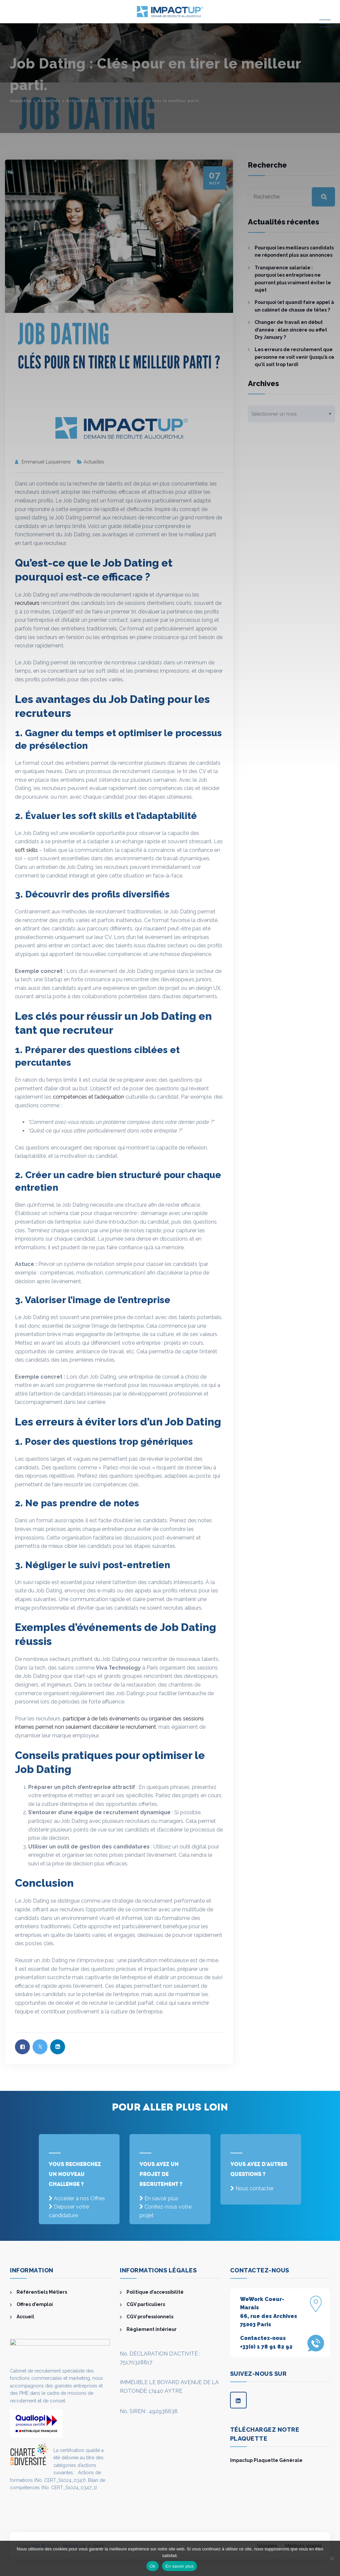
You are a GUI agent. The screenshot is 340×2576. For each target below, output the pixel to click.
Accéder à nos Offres (79, 2198)
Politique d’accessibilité (155, 2292)
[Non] (331, 2558)
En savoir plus (161, 2198)
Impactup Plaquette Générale (266, 2460)
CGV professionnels (150, 2316)
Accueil (25, 2316)
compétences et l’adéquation (88, 1097)
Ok (152, 2566)
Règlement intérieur (152, 2329)
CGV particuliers (146, 2304)
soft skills (26, 850)
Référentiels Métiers (42, 2292)
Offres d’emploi (35, 2304)
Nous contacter (254, 2188)
